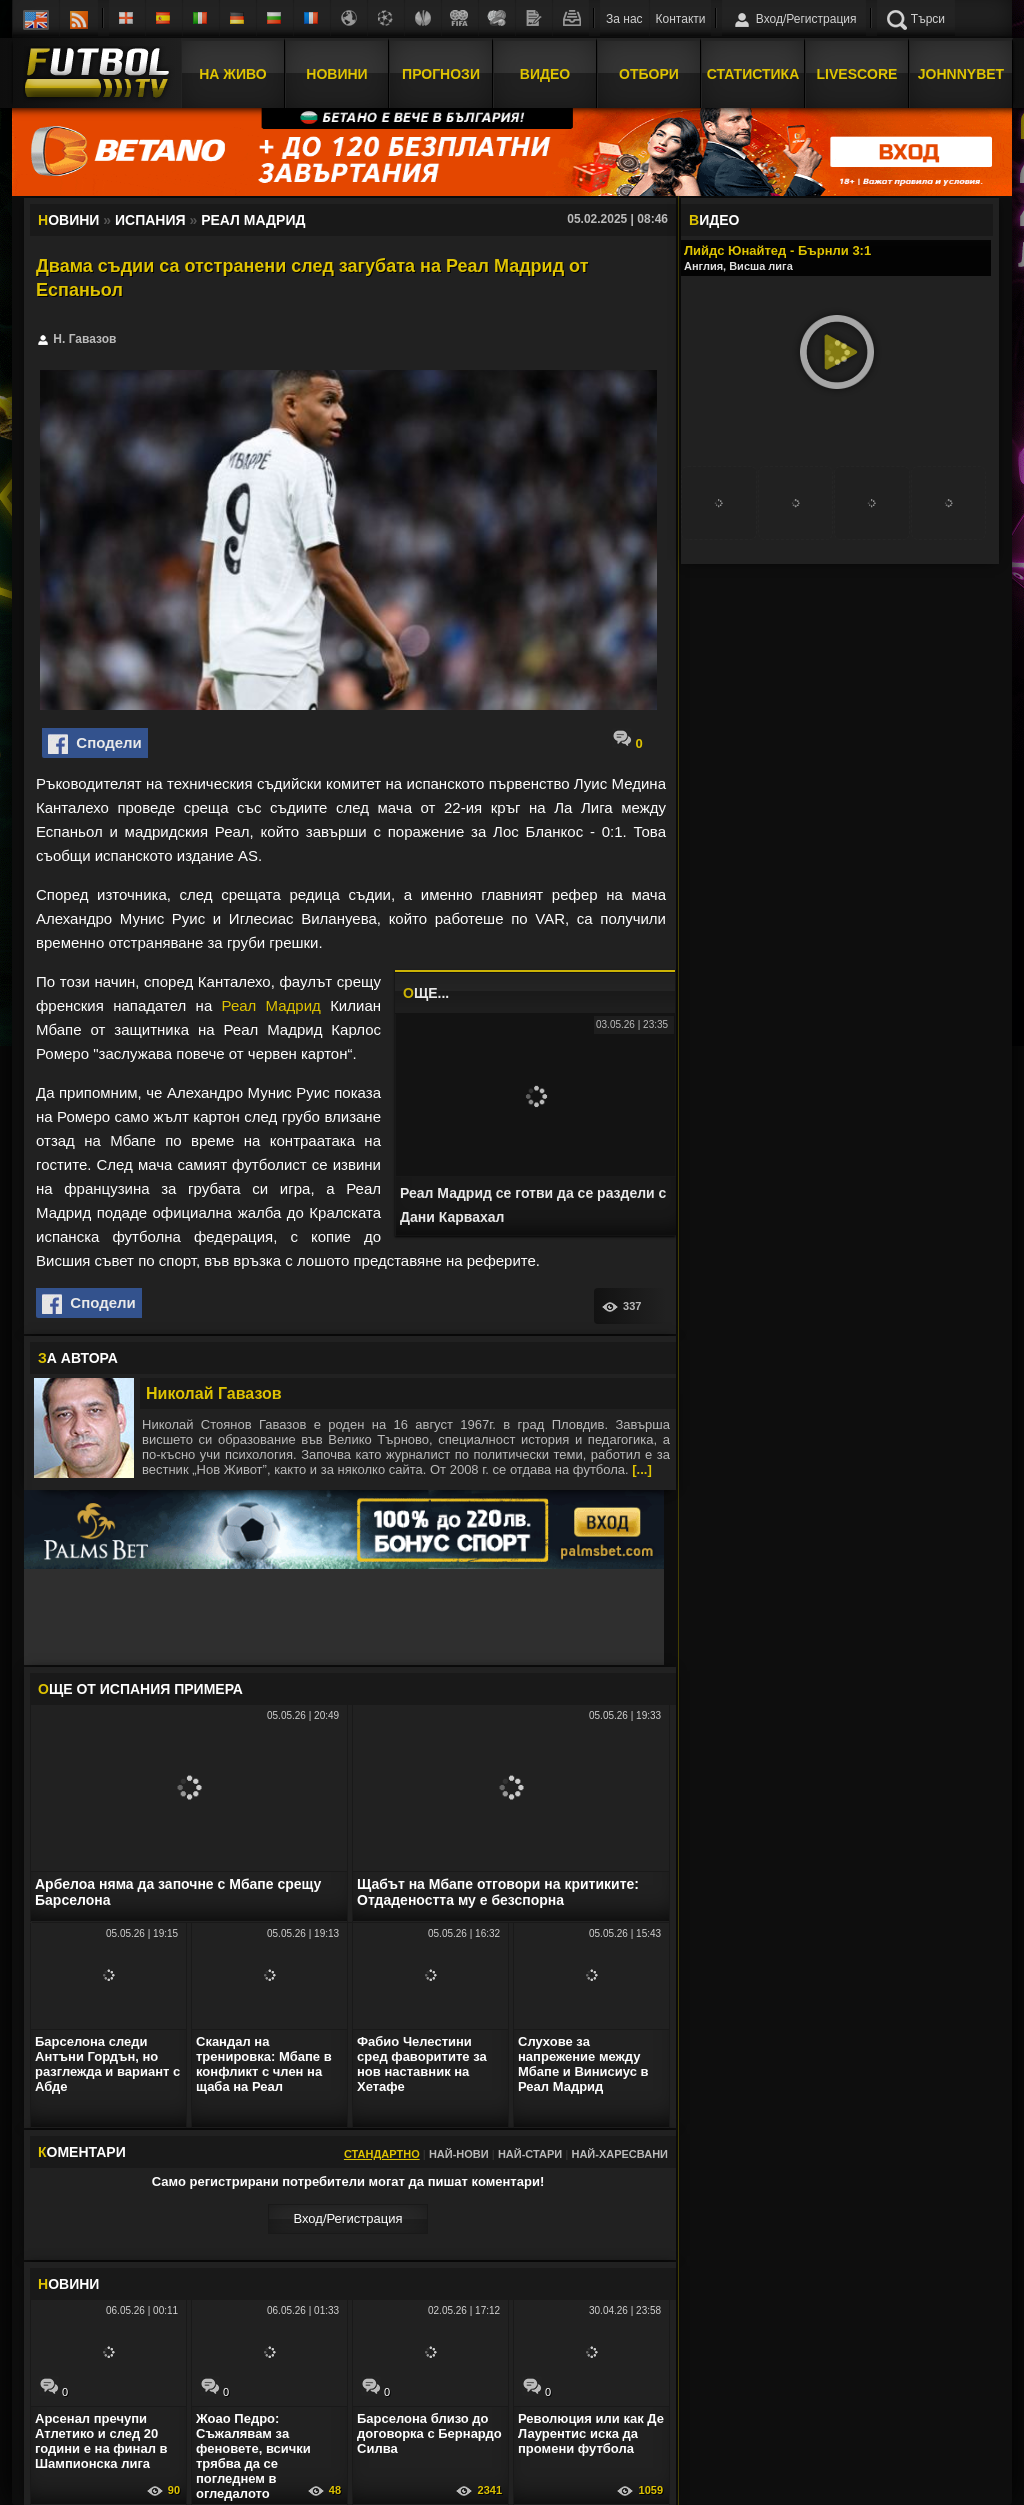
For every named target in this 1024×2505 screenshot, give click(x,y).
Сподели (95, 744)
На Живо (232, 73)
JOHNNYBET (961, 73)
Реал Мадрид (271, 1005)
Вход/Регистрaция (347, 2218)
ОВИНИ (68, 2284)
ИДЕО (714, 220)
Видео (545, 73)
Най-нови (459, 2154)
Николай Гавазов (214, 1393)
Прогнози (441, 73)
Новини (336, 73)
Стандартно (382, 2154)
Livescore (857, 73)
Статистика (753, 73)
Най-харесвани (619, 2154)
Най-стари (530, 2154)
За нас (624, 19)
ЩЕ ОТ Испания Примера (140, 1689)
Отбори (649, 73)
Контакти (681, 19)
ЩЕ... (426, 993)
